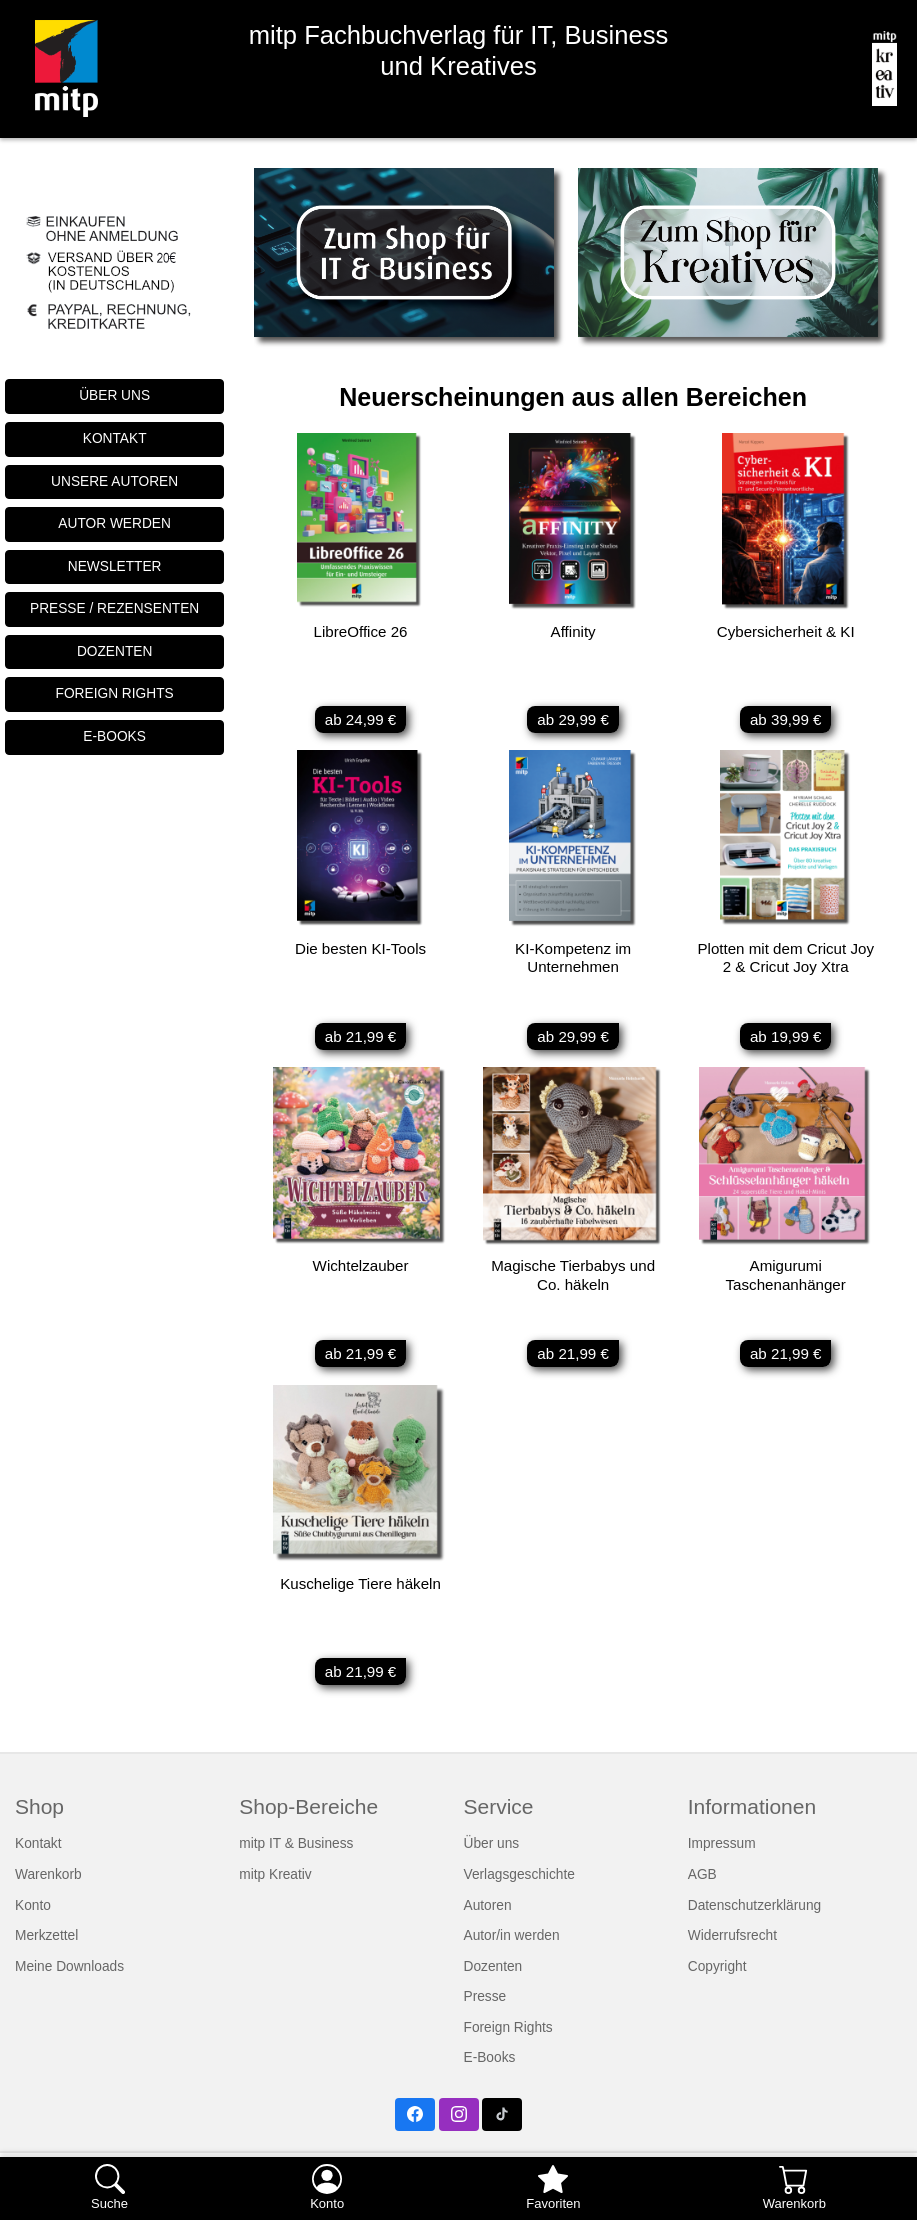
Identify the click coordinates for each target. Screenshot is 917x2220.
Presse (485, 2011)
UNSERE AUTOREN (114, 481)
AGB (702, 1888)
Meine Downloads (69, 1980)
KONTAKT (115, 438)
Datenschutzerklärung (754, 1919)
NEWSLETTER (115, 566)
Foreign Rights (508, 2041)
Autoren (488, 1919)
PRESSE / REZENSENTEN (114, 608)
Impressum (722, 1858)
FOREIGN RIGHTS (115, 693)
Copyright (717, 1980)
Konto (33, 1919)
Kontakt (38, 1858)
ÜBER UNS (114, 395)
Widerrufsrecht (732, 1949)
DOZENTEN (114, 651)
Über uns (492, 1858)
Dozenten (493, 1980)
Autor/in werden (512, 1949)
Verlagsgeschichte (519, 1888)
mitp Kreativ (275, 1888)
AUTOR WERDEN (114, 523)
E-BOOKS (114, 736)
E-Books (490, 2072)
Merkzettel (46, 1949)
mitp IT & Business (296, 1858)
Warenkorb (48, 1888)
